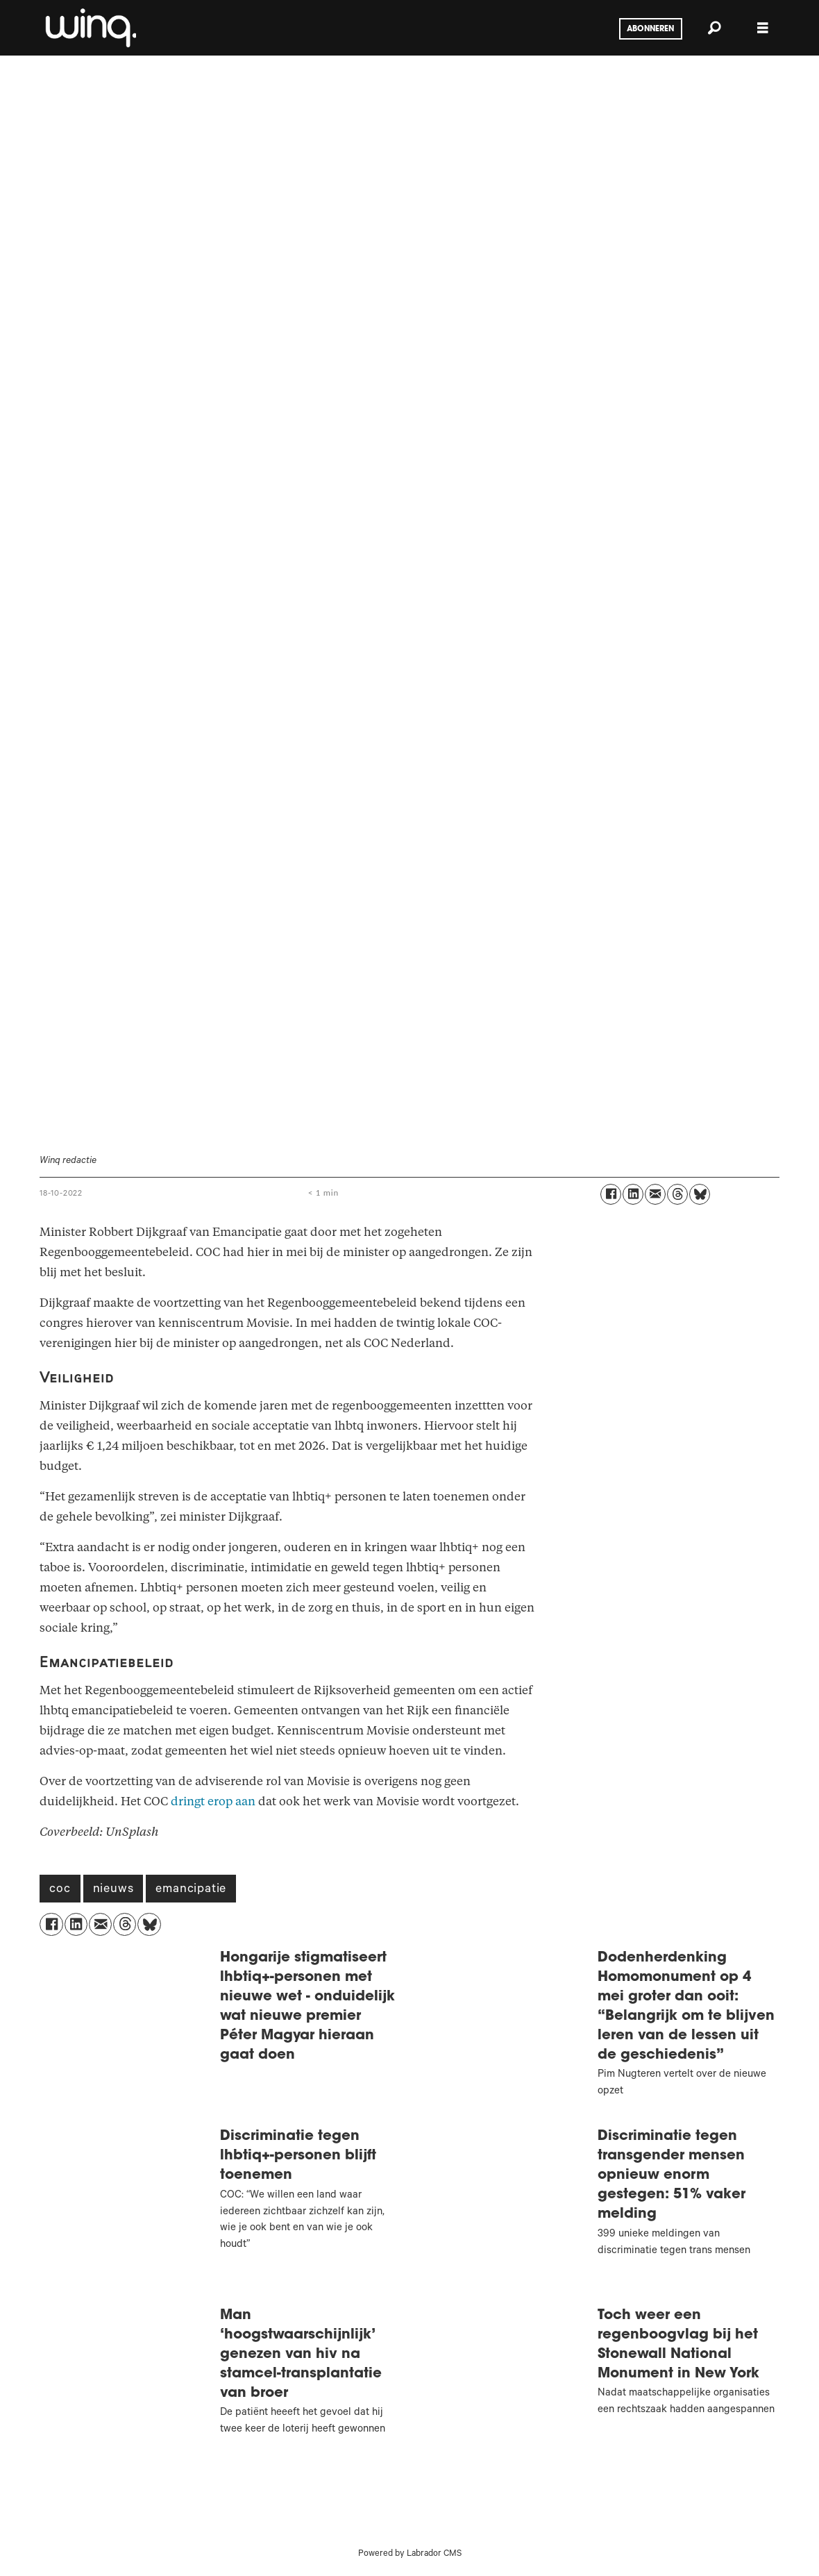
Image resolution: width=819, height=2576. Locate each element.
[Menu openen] (762, 28)
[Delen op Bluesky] (699, 1194)
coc (59, 1890)
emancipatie (190, 1890)
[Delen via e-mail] (655, 1194)
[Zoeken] (714, 27)
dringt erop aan (213, 1801)
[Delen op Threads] (677, 1194)
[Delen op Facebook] (610, 1194)
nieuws (113, 1890)
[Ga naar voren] (89, 28)
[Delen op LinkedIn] (633, 1194)
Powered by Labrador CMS (410, 2554)
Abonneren (650, 29)
